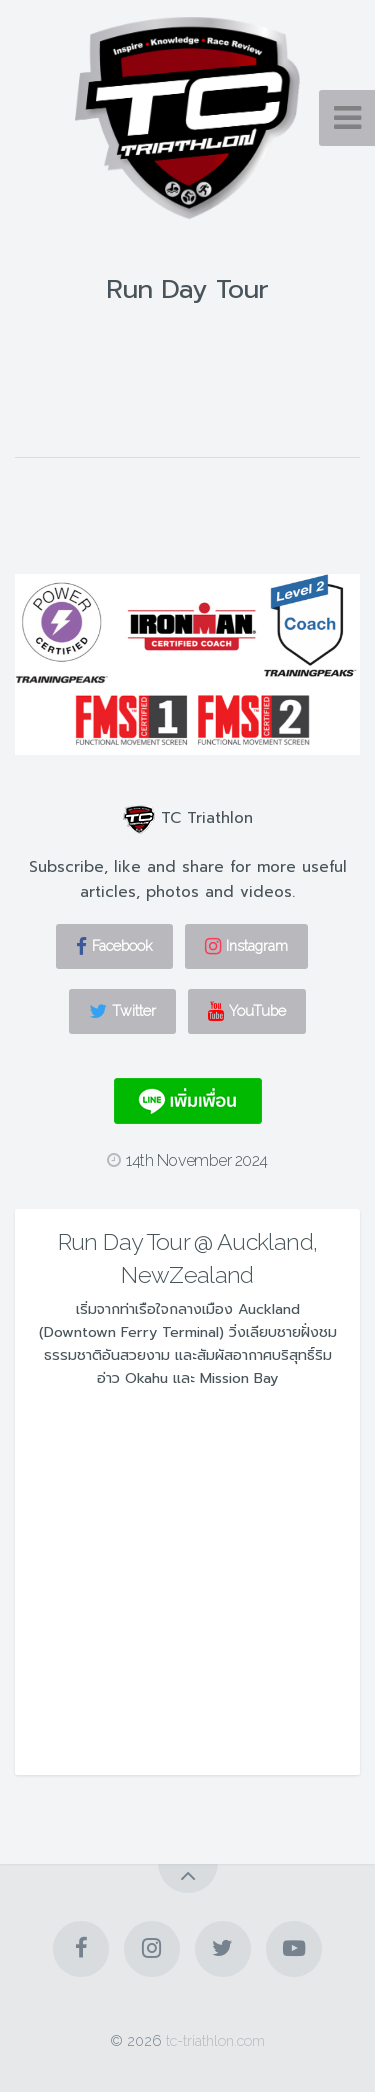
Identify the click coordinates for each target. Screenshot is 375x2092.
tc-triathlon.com (215, 2040)
